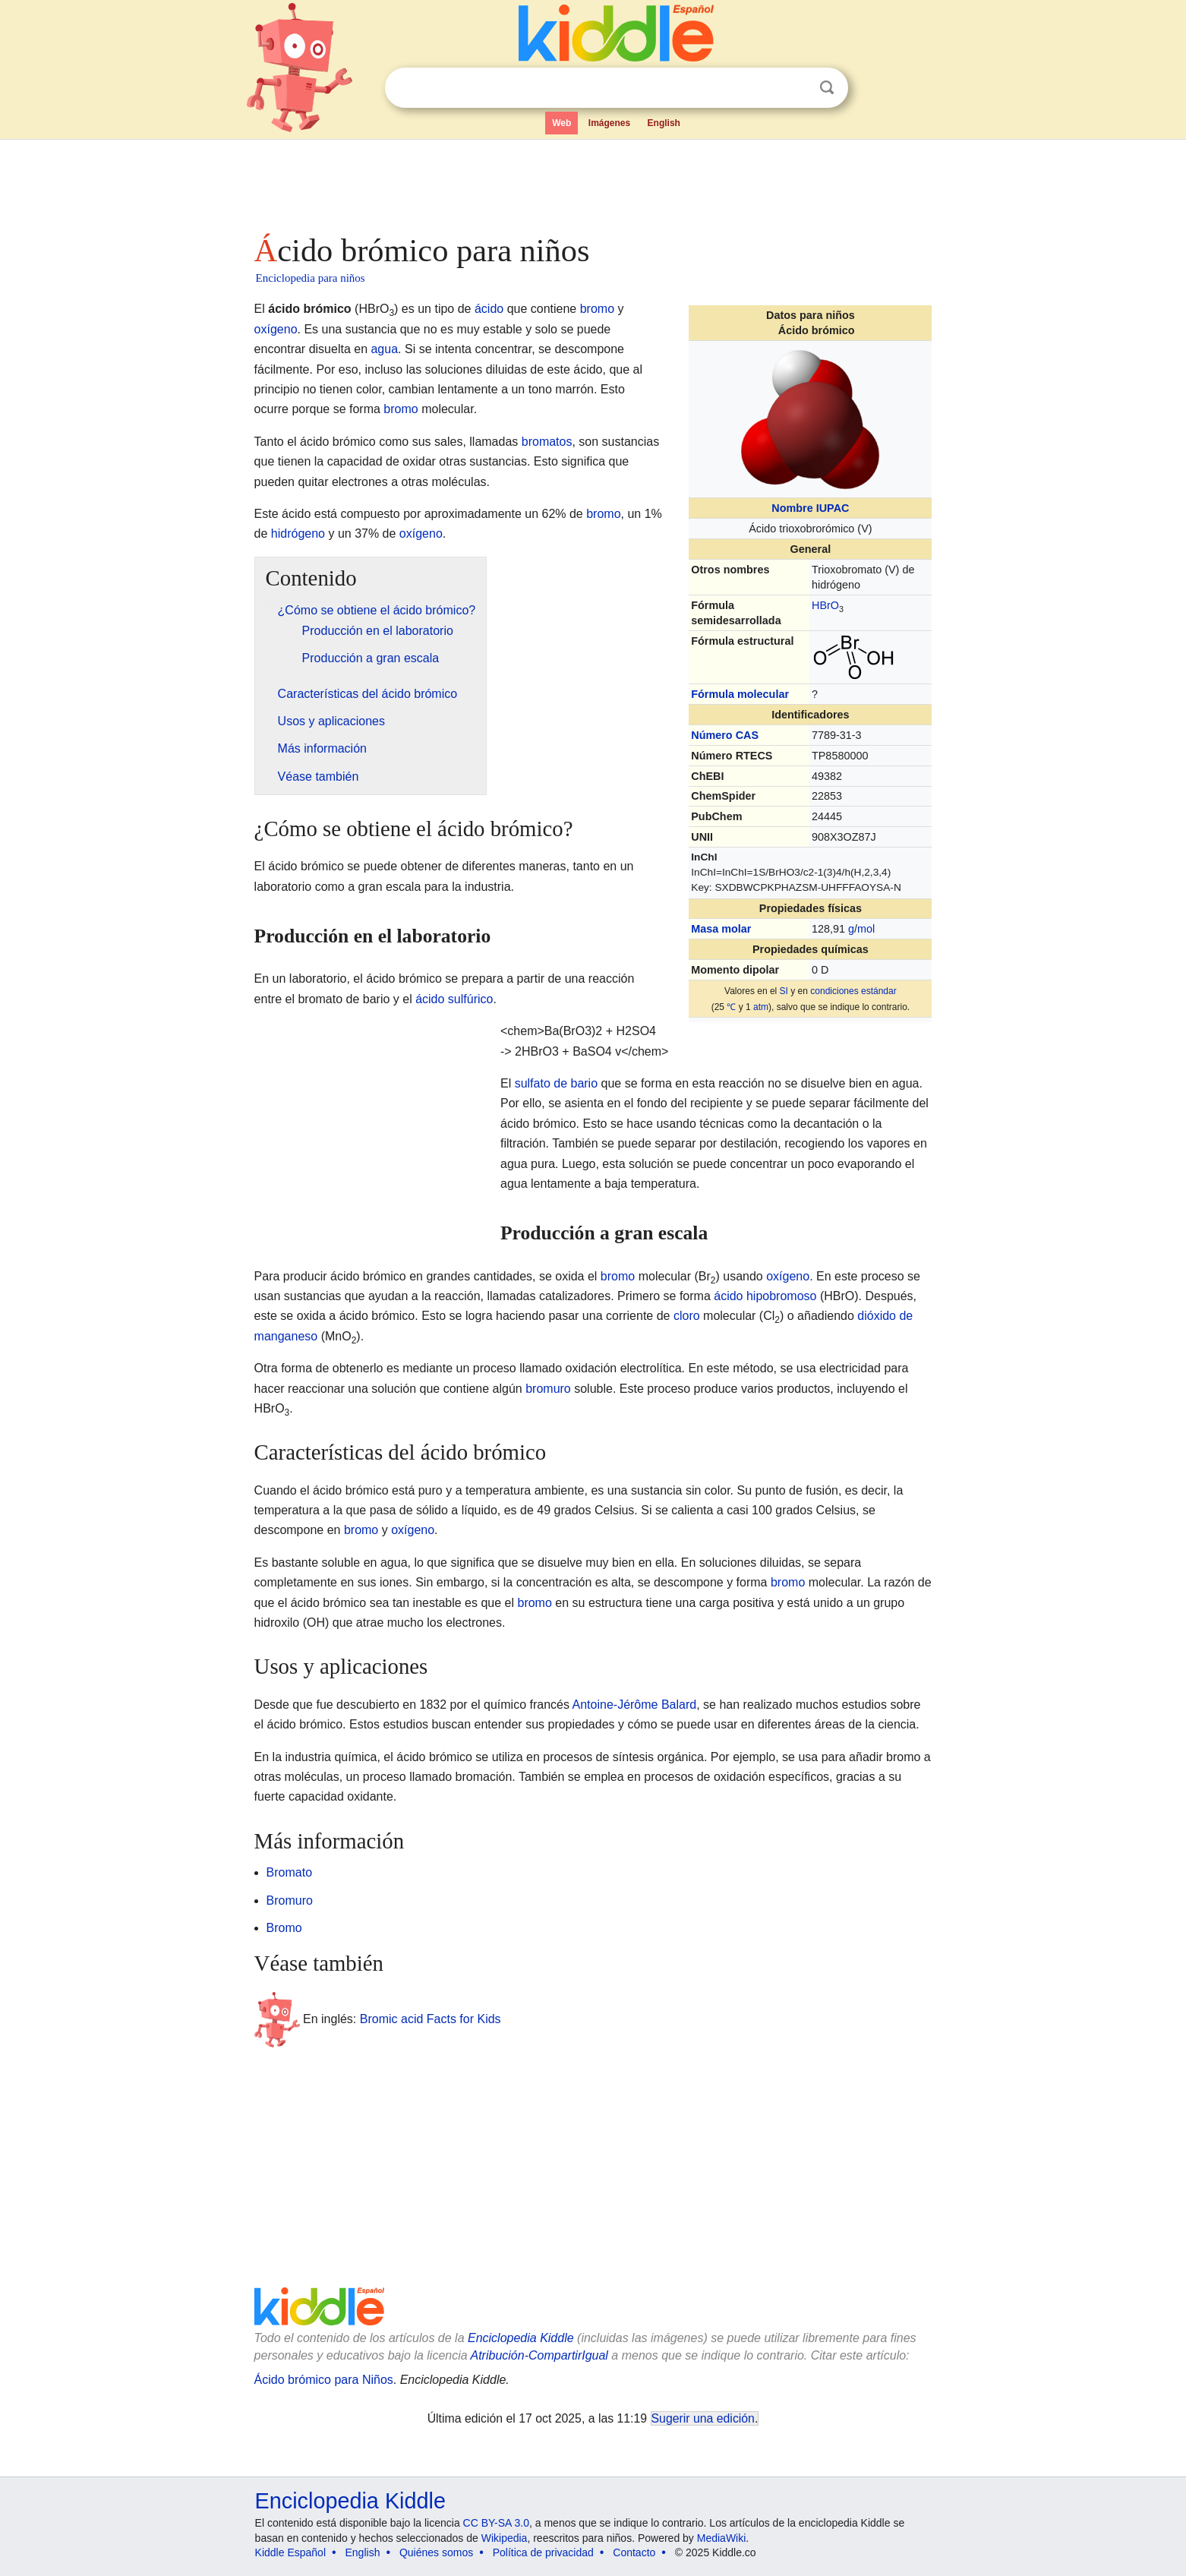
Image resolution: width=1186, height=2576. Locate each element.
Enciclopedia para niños (310, 278)
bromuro (548, 1388)
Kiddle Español (290, 2552)
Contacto (634, 2552)
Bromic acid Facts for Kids (430, 2018)
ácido (489, 308)
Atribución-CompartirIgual (539, 2355)
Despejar (796, 88)
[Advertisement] (592, 182)
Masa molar (721, 929)
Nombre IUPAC (810, 508)
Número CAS (725, 735)
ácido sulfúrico (454, 999)
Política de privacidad (543, 2552)
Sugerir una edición (703, 2418)
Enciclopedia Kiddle (521, 2337)
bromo (597, 308)
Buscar (827, 88)
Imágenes (609, 123)
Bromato (289, 1872)
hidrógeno (298, 533)
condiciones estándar (853, 991)
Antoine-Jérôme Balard (634, 1704)
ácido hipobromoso (765, 1296)
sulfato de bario (556, 1083)
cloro (686, 1315)
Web (561, 123)
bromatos (547, 441)
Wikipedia (504, 2538)
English (664, 123)
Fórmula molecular (740, 694)
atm (760, 1007)
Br (824, 605)
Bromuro (290, 1900)
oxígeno (276, 329)
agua (384, 349)
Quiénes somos (436, 2552)
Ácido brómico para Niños (323, 2379)
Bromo (284, 1927)
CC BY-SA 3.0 (496, 2523)
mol (866, 929)
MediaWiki (721, 2538)
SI (784, 991)
